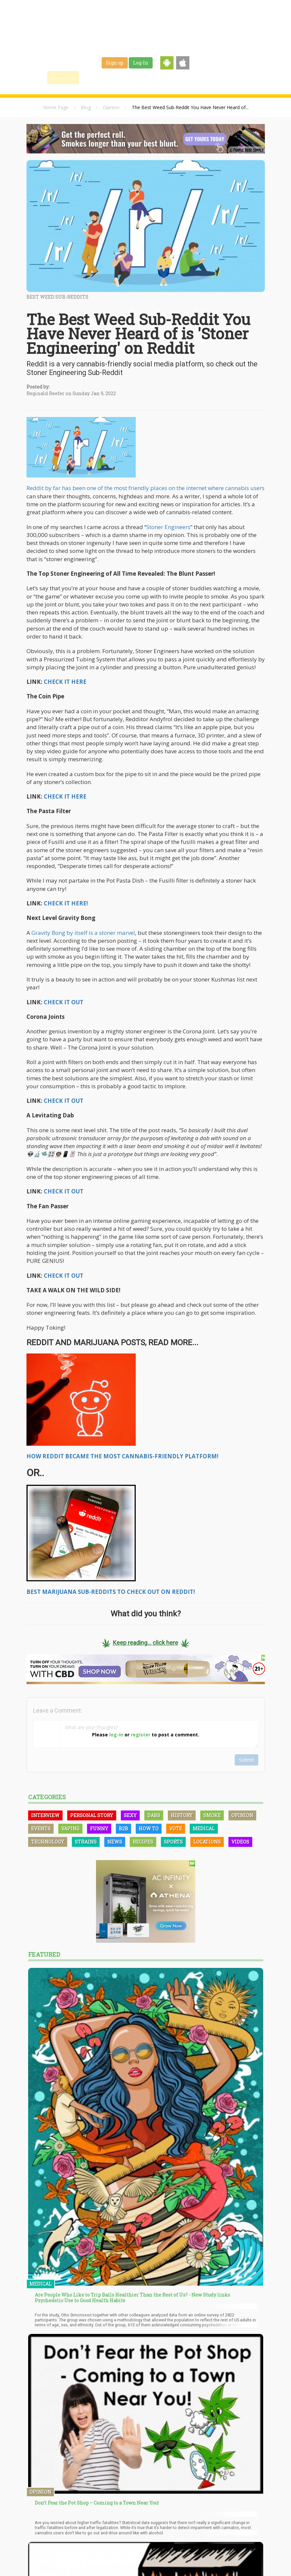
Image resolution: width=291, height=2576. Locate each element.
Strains (156, 77)
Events (223, 77)
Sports (173, 1842)
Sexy (130, 1815)
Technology (47, 1842)
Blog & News (124, 77)
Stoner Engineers (168, 527)
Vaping (70, 1828)
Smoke (212, 1815)
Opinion (111, 107)
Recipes (143, 1842)
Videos (240, 1842)
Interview (45, 1815)
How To (149, 1828)
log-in (116, 1734)
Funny (99, 1828)
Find (93, 77)
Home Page (56, 107)
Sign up (114, 63)
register (140, 1734)
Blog (86, 107)
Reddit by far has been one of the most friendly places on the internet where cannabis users (145, 488)
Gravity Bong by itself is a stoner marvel (83, 932)
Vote (175, 1828)
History (182, 1815)
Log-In (140, 63)
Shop (200, 77)
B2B (123, 1828)
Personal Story (91, 1815)
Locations (207, 1842)
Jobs (179, 77)
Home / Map (63, 77)
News (114, 1842)
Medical (204, 1828)
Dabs (153, 1815)
